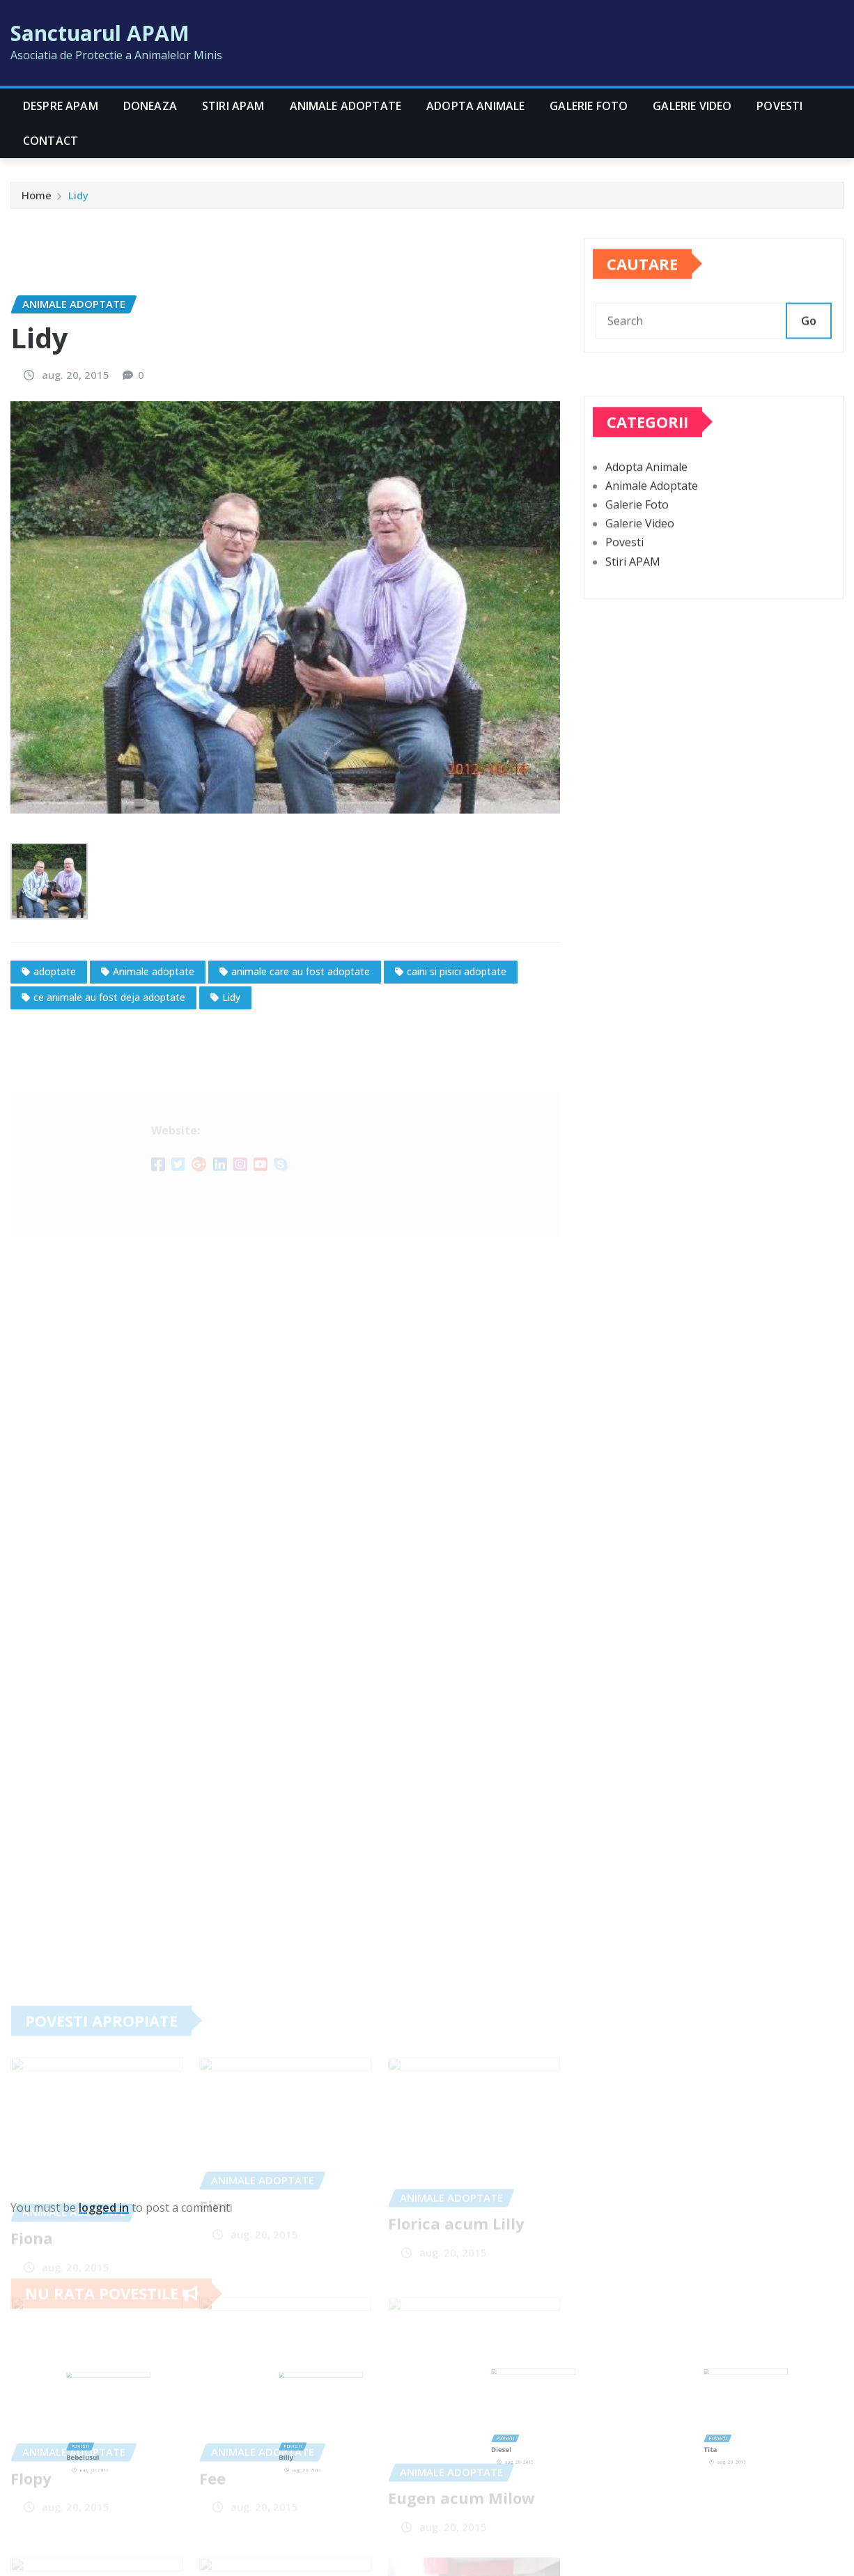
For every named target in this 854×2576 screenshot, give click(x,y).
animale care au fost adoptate (300, 1086)
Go (808, 338)
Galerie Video (692, 106)
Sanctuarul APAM (99, 33)
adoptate (54, 1086)
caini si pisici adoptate (456, 1086)
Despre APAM (60, 106)
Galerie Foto (589, 106)
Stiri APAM (233, 106)
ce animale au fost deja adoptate (109, 1112)
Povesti (779, 106)
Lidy (78, 199)
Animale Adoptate (346, 106)
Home (37, 199)
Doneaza (150, 106)
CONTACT (50, 140)
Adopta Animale (475, 106)
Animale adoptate (153, 1086)
